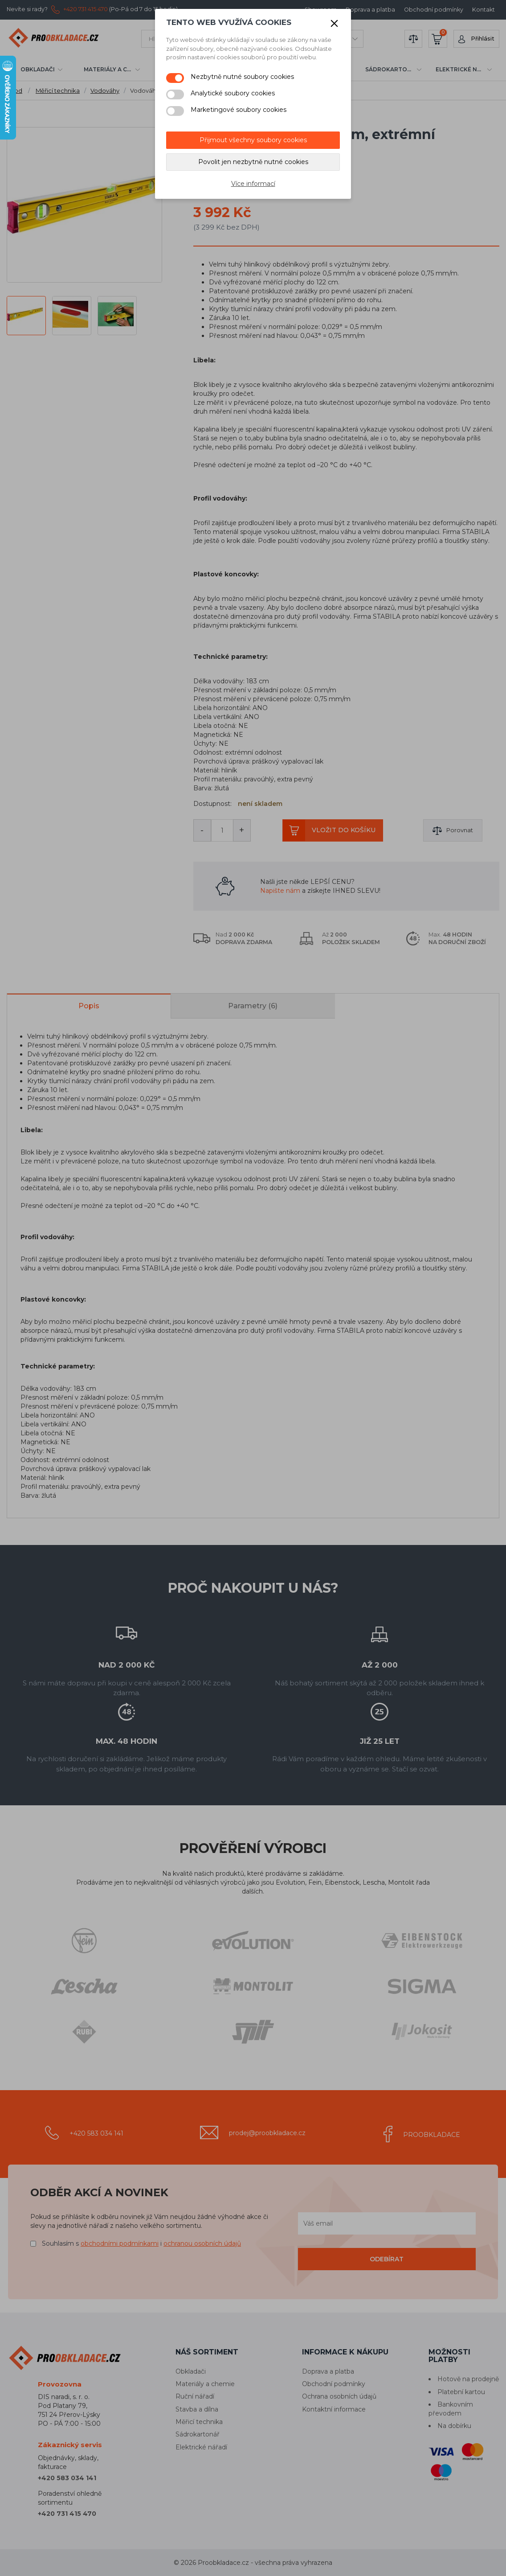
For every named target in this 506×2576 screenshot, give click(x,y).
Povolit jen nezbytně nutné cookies (253, 162)
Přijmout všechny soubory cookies (253, 140)
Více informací (253, 184)
